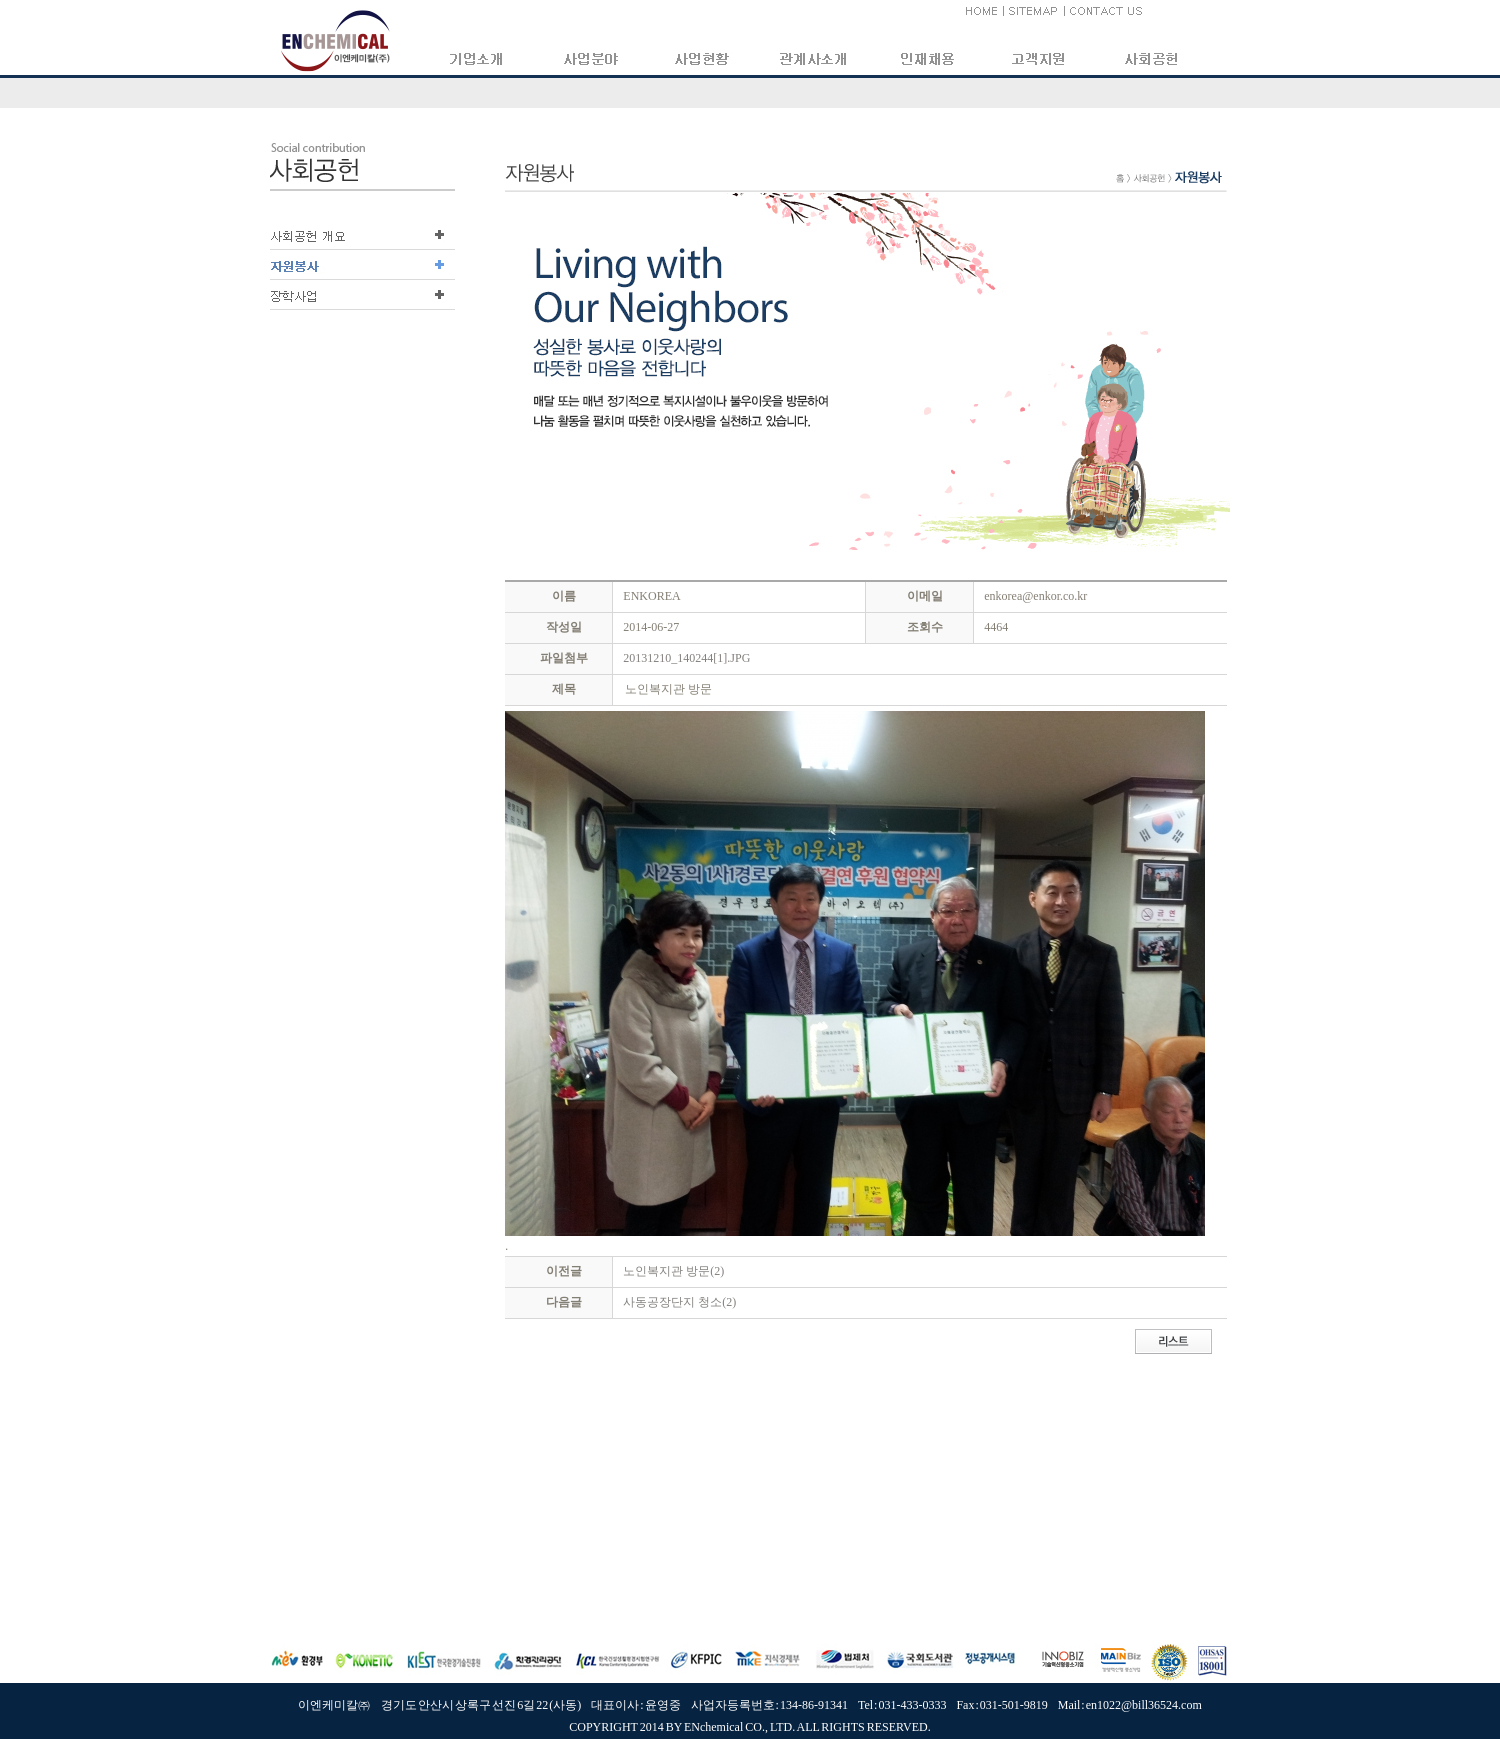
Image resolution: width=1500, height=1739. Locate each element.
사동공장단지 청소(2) (679, 1302)
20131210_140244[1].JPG (686, 658)
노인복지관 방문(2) (673, 1271)
